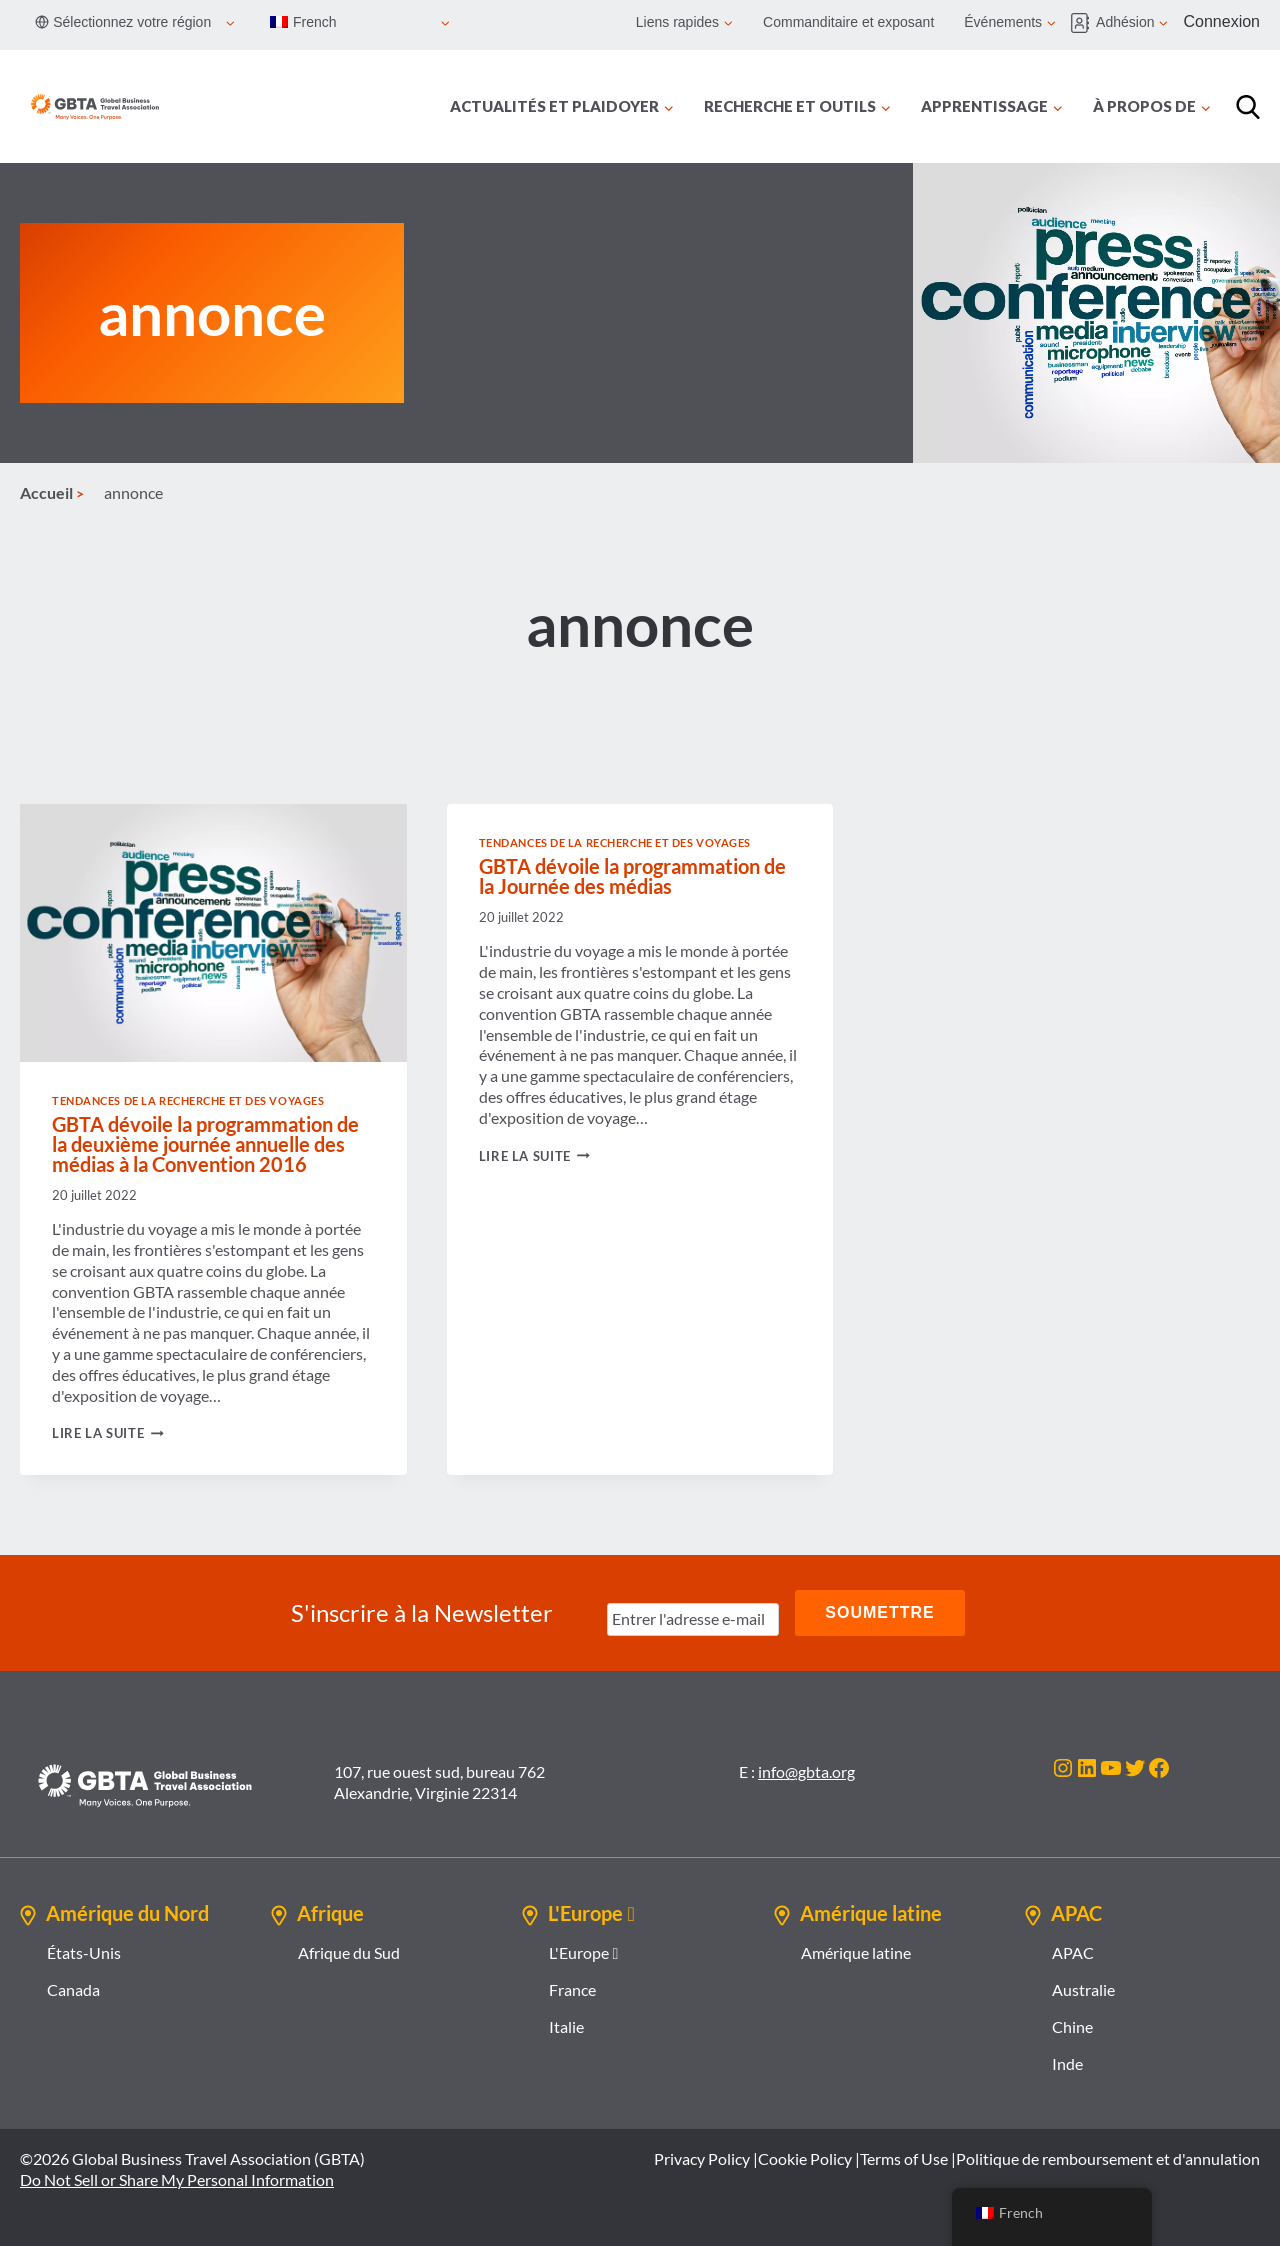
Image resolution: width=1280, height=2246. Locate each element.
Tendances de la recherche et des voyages (188, 1100)
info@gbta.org (806, 1771)
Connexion (1222, 21)
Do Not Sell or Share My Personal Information (177, 2179)
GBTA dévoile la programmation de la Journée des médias (632, 876)
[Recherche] (1248, 107)
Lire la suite (108, 1433)
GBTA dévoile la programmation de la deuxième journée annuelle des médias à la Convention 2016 (205, 1144)
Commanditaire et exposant (848, 22)
